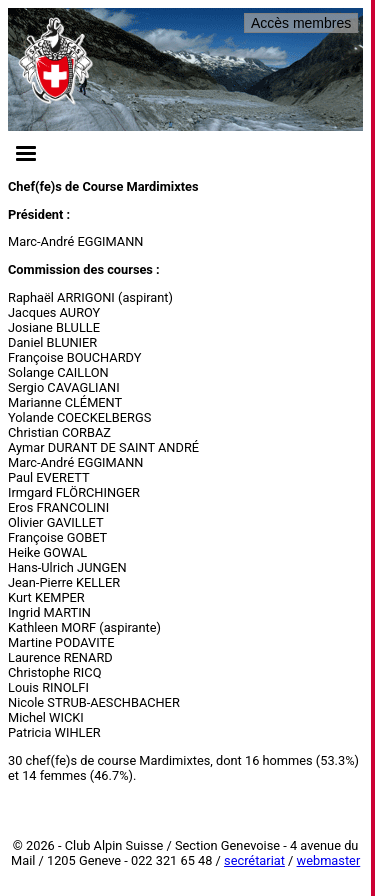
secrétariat (254, 860)
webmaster (329, 860)
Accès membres (301, 23)
